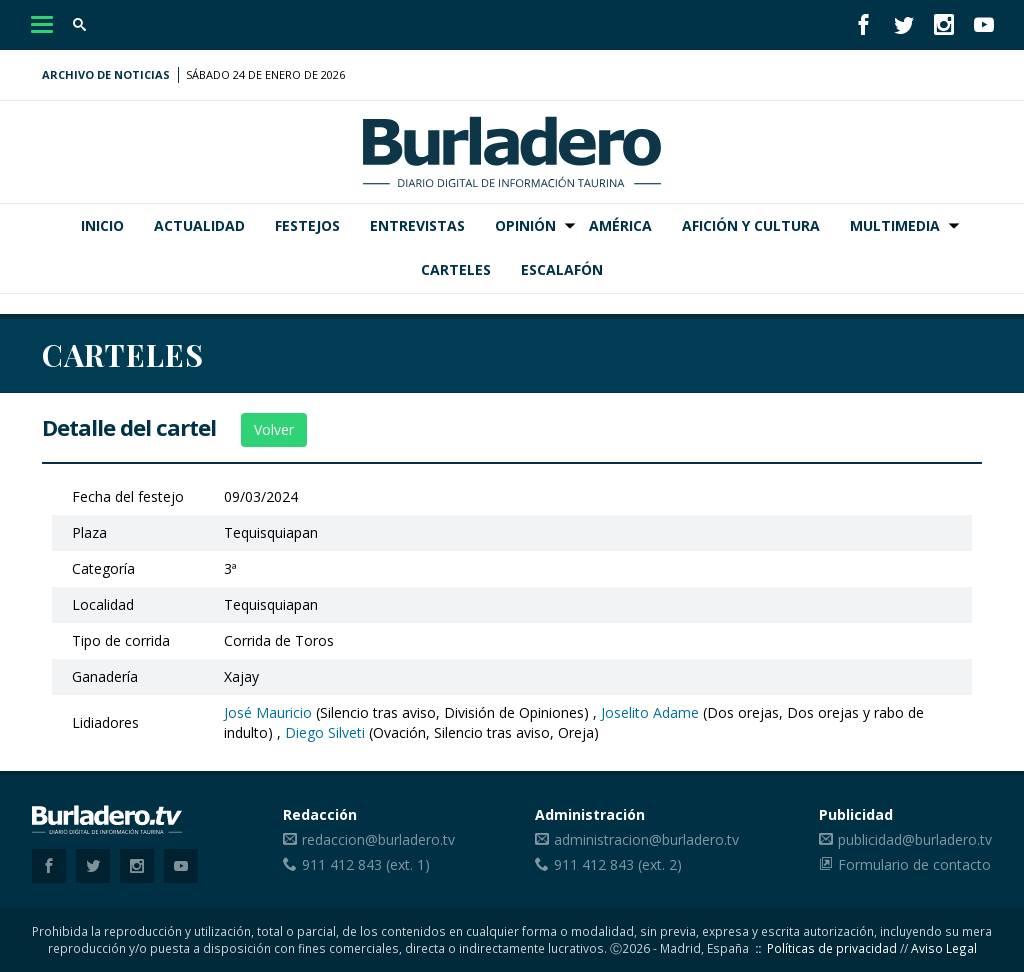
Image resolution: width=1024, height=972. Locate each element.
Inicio (102, 225)
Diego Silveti (325, 732)
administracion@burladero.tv (646, 839)
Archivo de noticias (106, 74)
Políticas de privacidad (832, 948)
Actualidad (199, 225)
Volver (274, 429)
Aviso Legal (944, 948)
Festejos (307, 225)
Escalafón (562, 269)
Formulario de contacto (914, 864)
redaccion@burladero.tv (378, 839)
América (620, 225)
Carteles (456, 269)
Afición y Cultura (751, 225)
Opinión (525, 225)
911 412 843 (342, 864)
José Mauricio (268, 712)
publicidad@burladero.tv (915, 839)
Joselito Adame (650, 712)
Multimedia (895, 225)
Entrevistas (417, 225)
